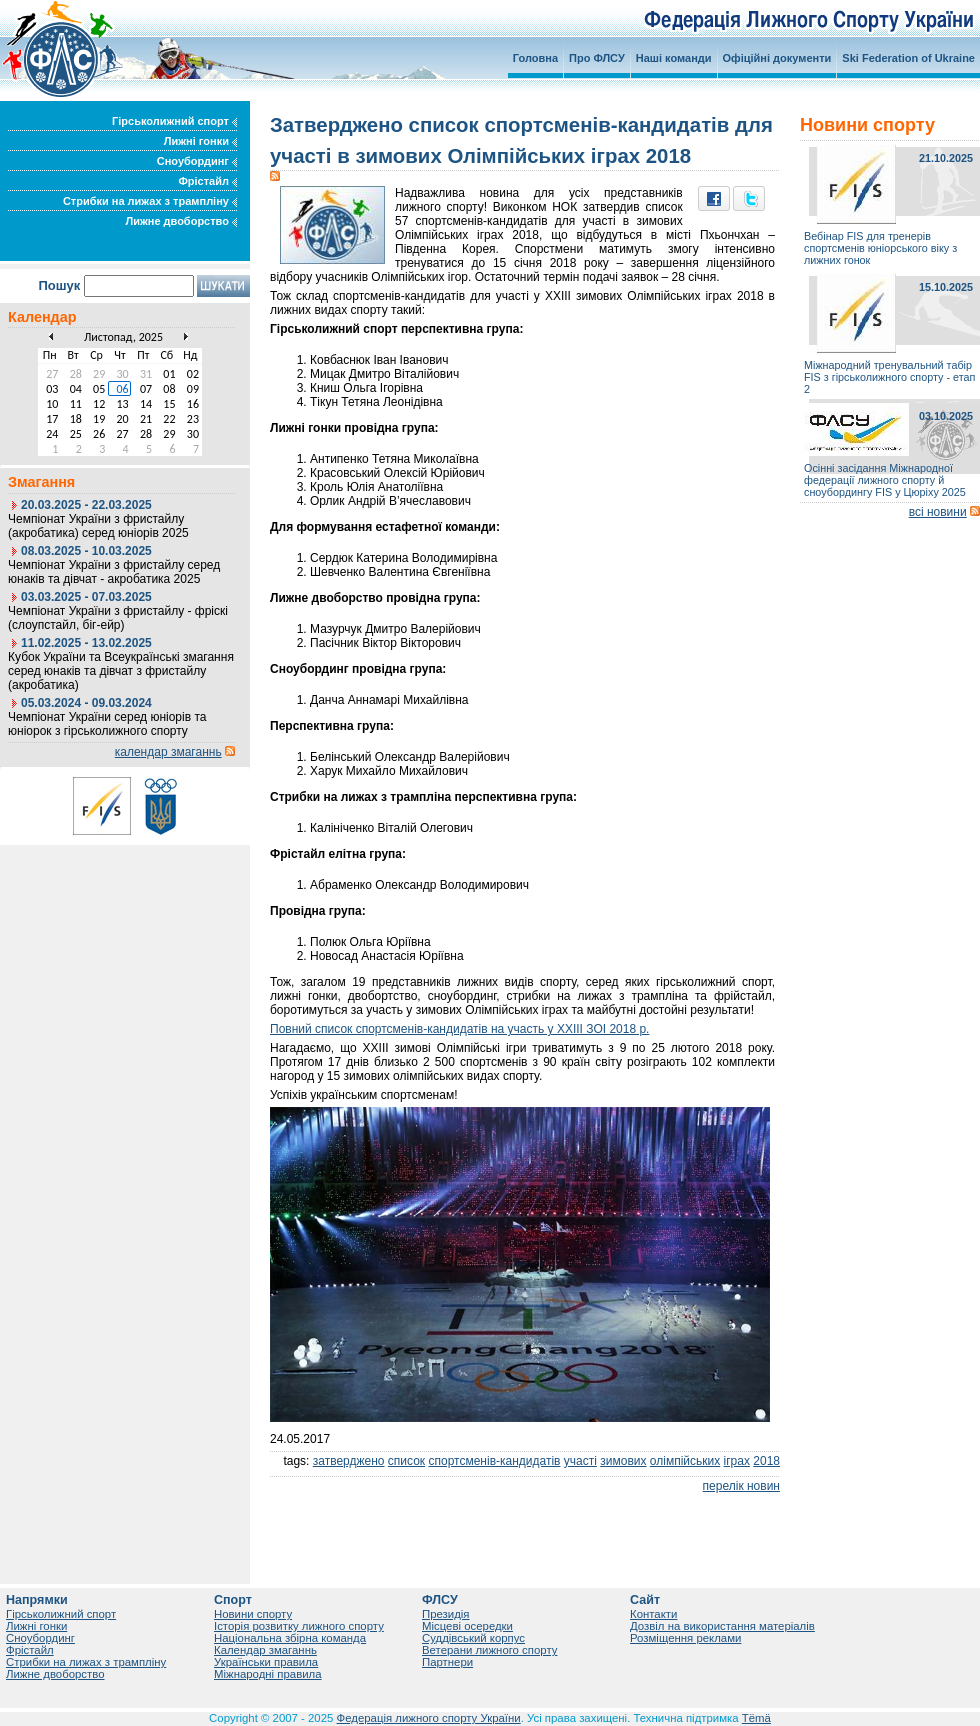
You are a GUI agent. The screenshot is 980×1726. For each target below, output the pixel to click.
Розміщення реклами (685, 1638)
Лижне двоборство (181, 221)
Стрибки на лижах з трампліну (150, 201)
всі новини (938, 512)
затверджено (349, 1461)
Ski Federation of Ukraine (908, 58)
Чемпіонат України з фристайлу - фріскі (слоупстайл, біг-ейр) (118, 618)
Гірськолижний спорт (174, 121)
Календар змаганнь (265, 1650)
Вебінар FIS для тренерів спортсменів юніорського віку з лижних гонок (880, 248)
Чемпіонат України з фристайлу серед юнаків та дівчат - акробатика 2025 (114, 572)
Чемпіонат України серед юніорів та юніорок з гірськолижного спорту (107, 724)
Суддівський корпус (473, 1638)
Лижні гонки (200, 141)
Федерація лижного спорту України (429, 1718)
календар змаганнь (168, 752)
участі (580, 1461)
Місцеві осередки (467, 1626)
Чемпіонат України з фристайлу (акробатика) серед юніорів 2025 (98, 526)
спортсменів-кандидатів (494, 1461)
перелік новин (741, 1486)
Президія (446, 1614)
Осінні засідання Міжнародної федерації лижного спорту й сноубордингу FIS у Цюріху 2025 (885, 480)
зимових (623, 1461)
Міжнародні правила (268, 1674)
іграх (737, 1461)
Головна (535, 58)
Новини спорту (253, 1614)
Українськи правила (266, 1662)
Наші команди (674, 58)
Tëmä (756, 1718)
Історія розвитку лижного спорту (299, 1626)
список (406, 1461)
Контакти (653, 1614)
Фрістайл (207, 181)
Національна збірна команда (290, 1638)
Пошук (59, 285)
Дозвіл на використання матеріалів (722, 1626)
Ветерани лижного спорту (489, 1650)
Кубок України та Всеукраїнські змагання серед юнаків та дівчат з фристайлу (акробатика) (121, 671)
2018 (766, 1461)
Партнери (447, 1662)
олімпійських (685, 1461)
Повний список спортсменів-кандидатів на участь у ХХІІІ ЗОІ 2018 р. (459, 1029)
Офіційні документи (777, 58)
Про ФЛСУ (597, 58)
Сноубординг (197, 161)
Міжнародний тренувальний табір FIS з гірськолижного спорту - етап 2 (889, 377)
